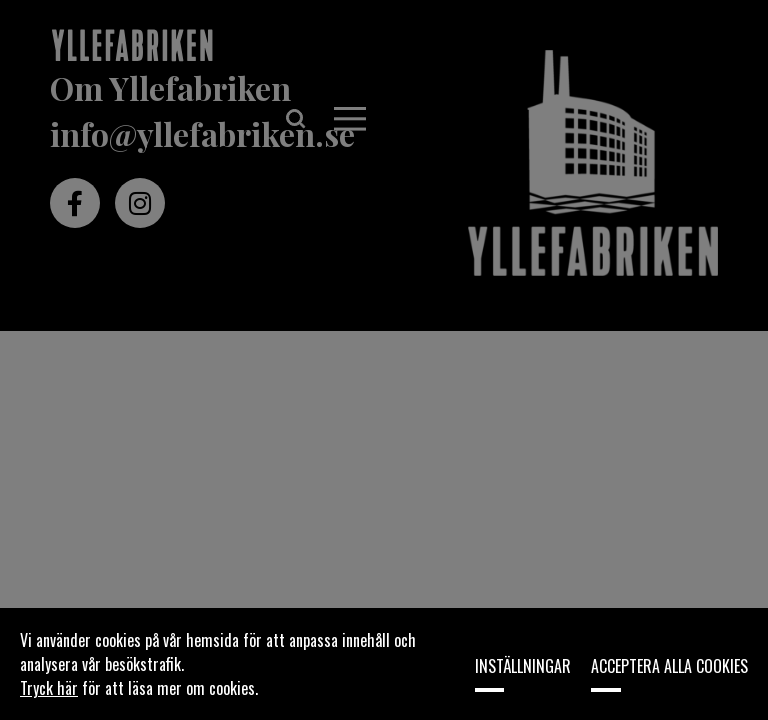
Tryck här (49, 688)
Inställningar (523, 666)
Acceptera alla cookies (669, 666)
